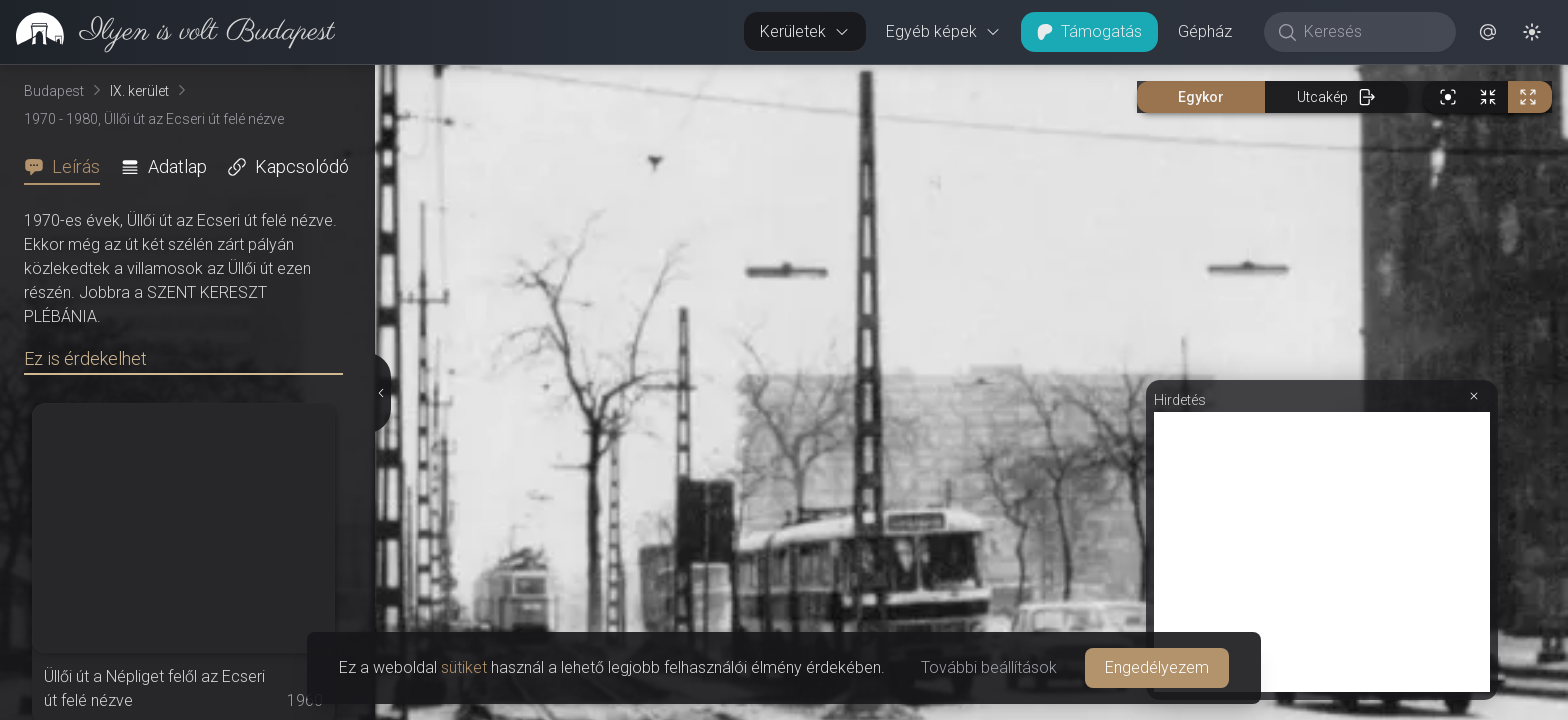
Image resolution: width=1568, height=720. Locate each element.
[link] (167, 32)
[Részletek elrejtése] (380, 393)
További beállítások (989, 667)
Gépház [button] (1205, 31)
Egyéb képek (943, 31)
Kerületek (805, 31)
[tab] (68, 167)
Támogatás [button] (1089, 31)
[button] (1488, 32)
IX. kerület (139, 91)
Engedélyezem (1157, 667)
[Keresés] (1370, 32)
